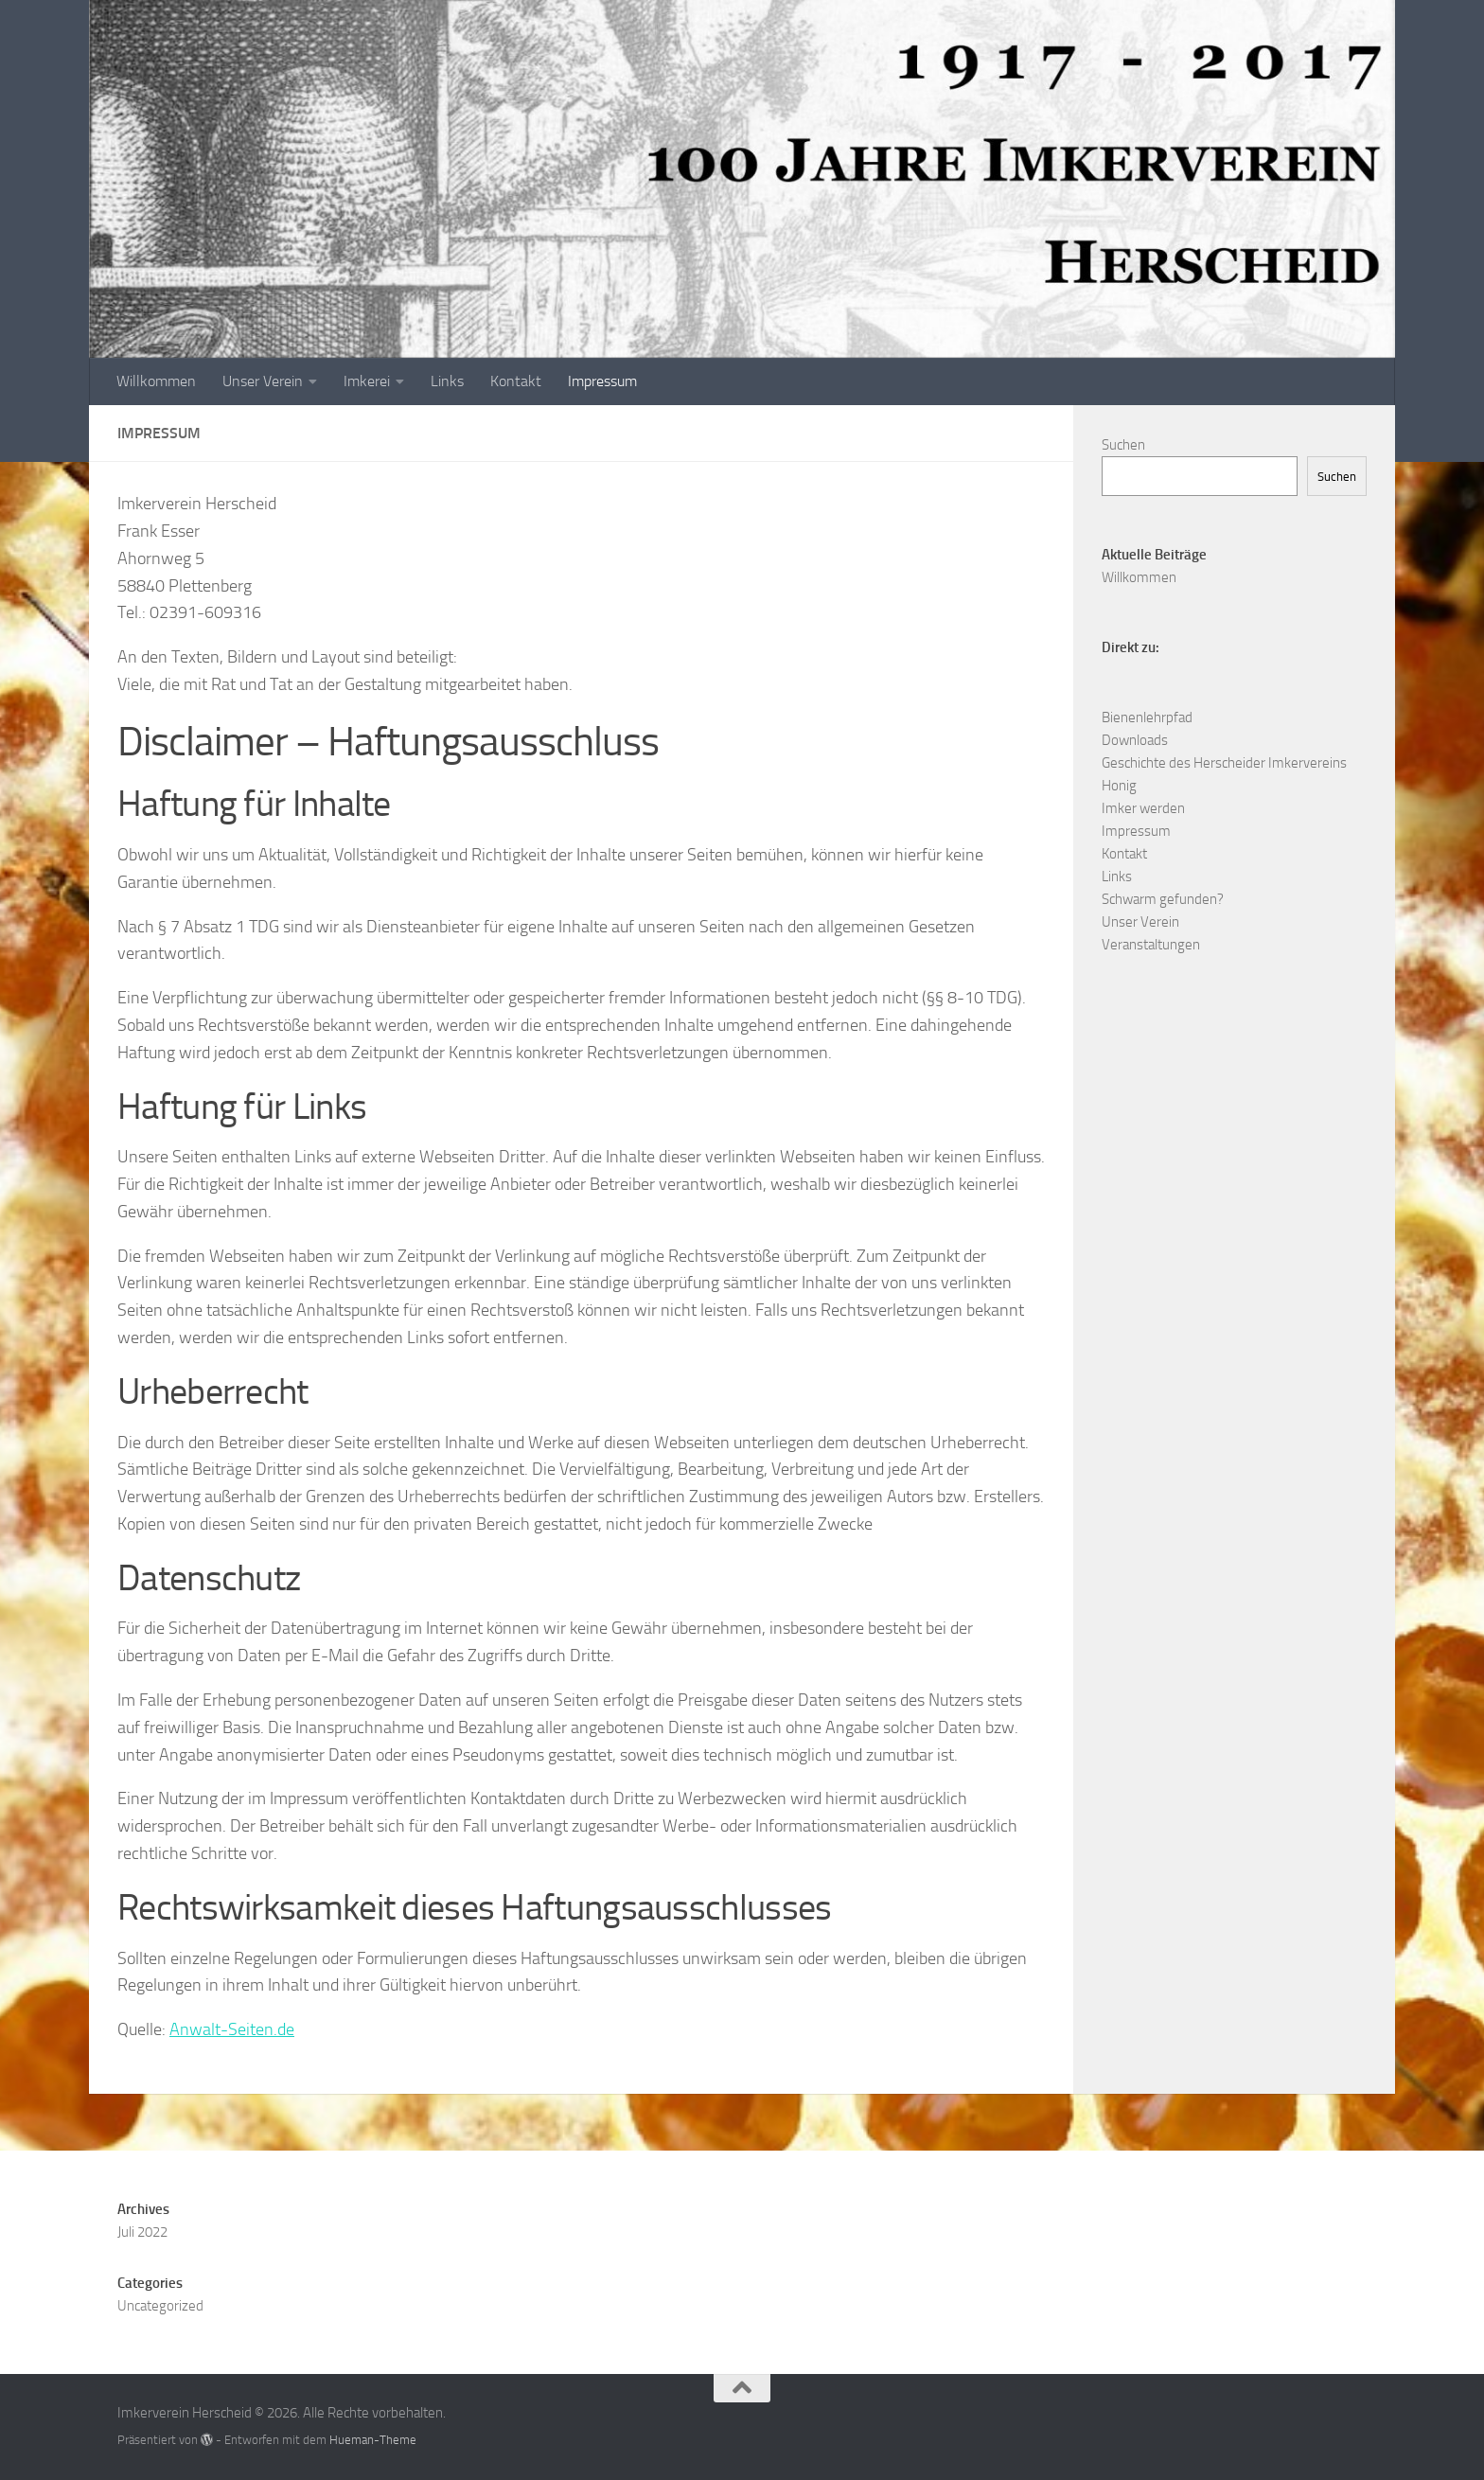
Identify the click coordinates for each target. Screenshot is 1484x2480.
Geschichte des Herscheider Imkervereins (1224, 762)
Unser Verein (262, 381)
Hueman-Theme (372, 2440)
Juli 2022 (142, 2232)
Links (447, 381)
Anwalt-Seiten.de (231, 2029)
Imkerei (367, 381)
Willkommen (156, 381)
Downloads (1135, 740)
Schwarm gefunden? (1163, 899)
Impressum (602, 381)
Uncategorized (160, 2305)
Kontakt (515, 381)
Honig (1119, 785)
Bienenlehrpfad (1147, 717)
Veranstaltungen (1151, 944)
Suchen (1123, 444)
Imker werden (1143, 808)
